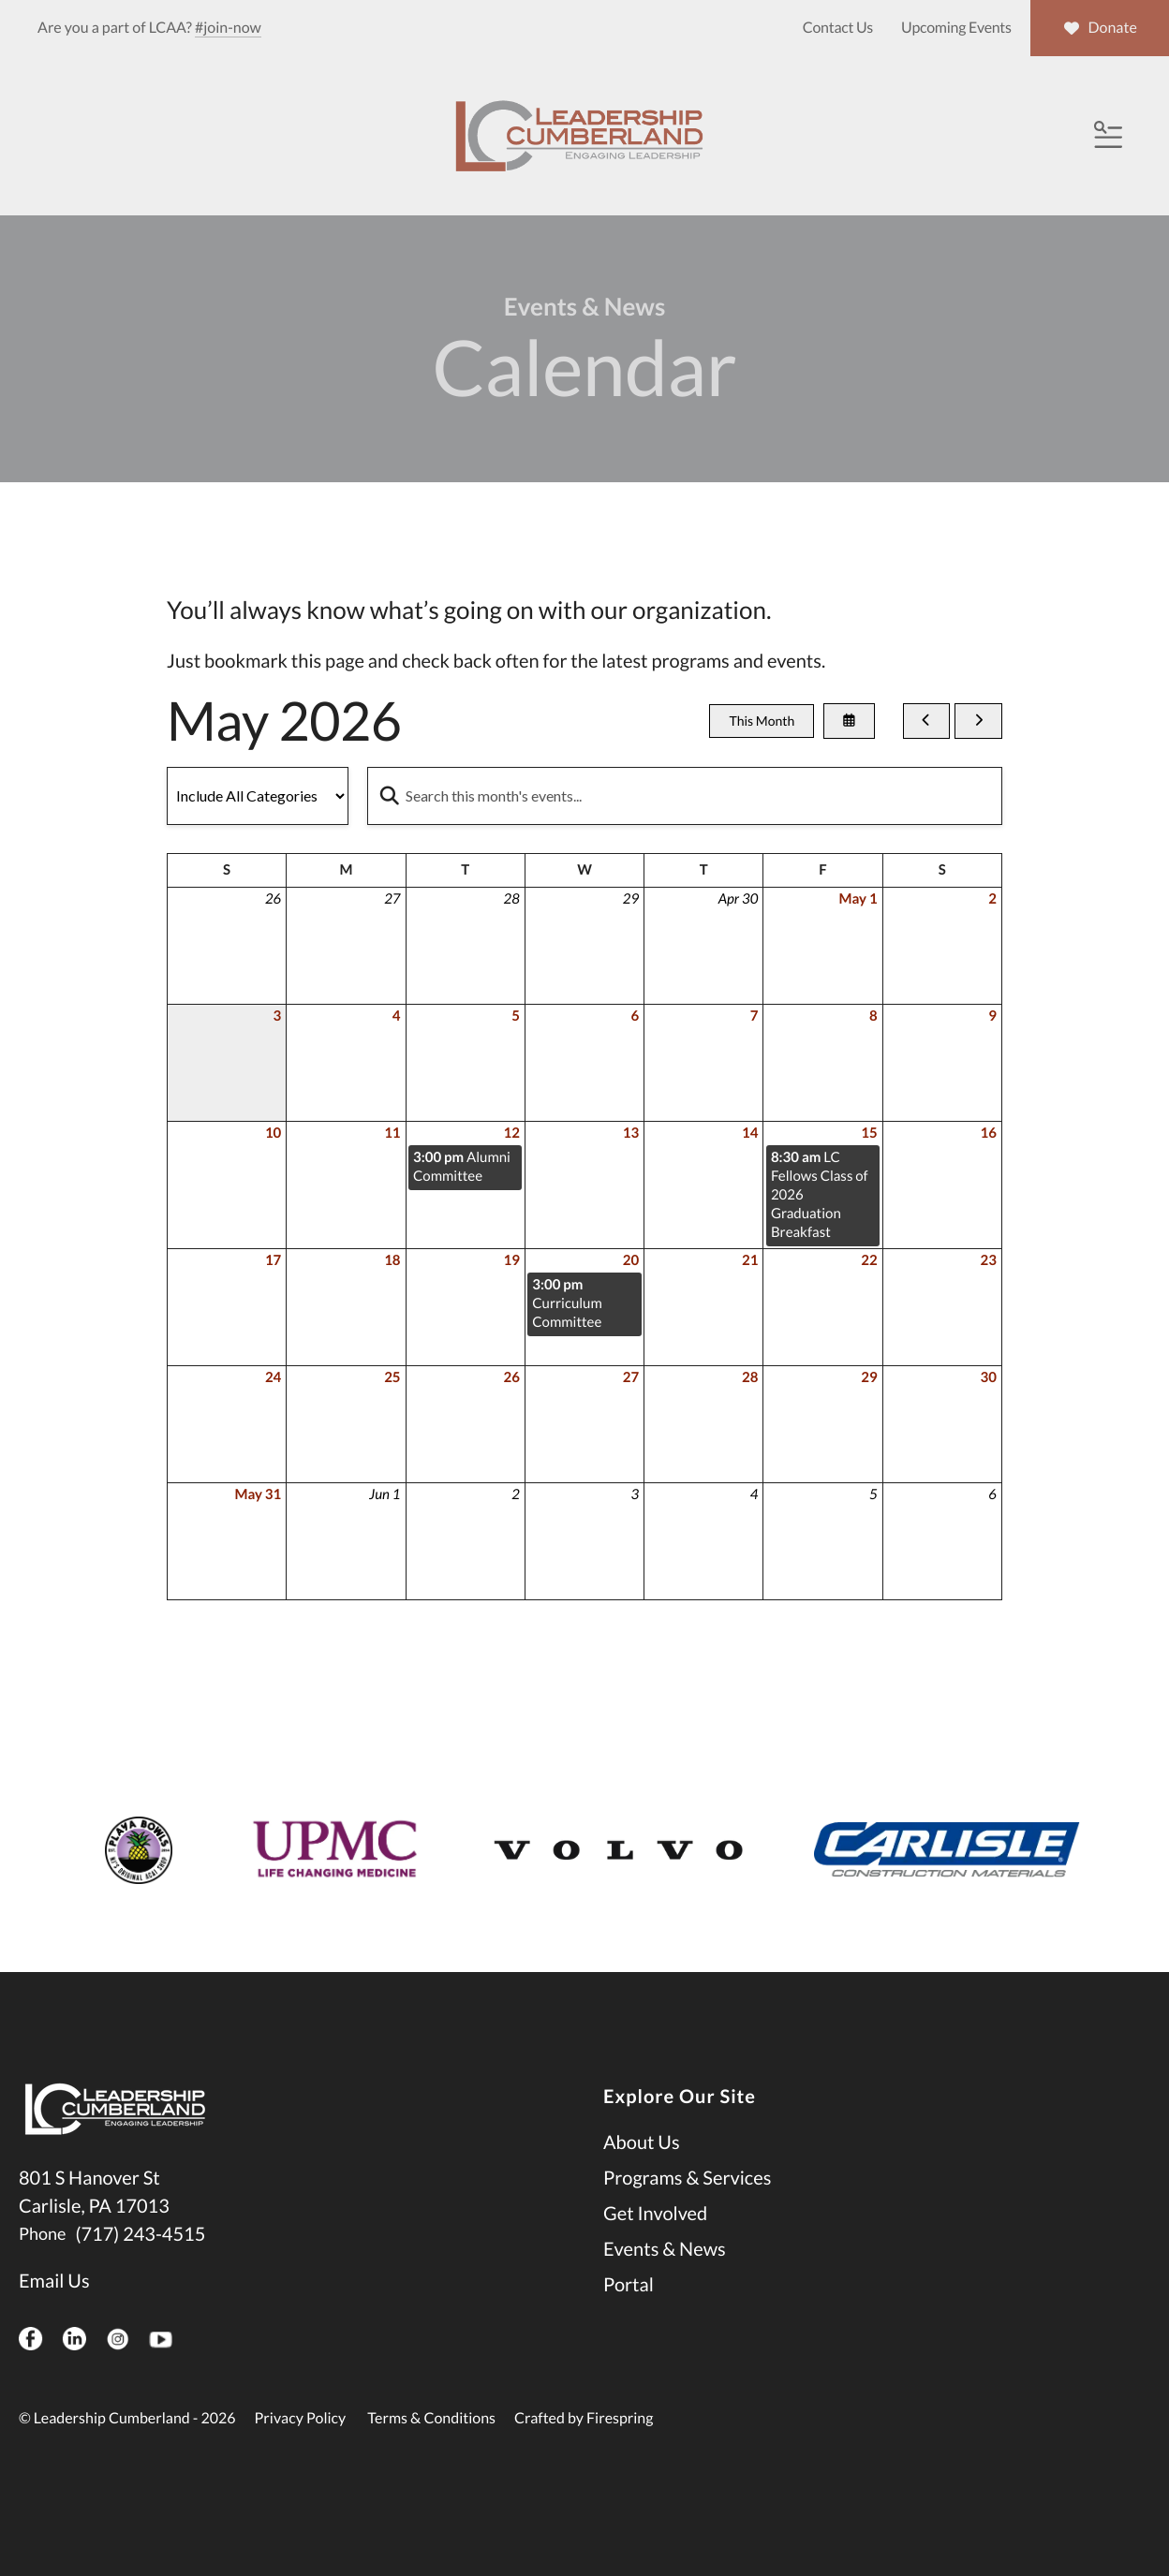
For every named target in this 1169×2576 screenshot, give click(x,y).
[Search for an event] (684, 832)
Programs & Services (687, 2214)
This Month (761, 758)
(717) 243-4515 (140, 2271)
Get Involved (655, 2250)
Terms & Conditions (431, 2455)
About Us (641, 2179)
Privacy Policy (301, 2455)
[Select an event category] (257, 832)
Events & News (664, 2285)
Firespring (619, 2455)
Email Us (54, 2317)
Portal (628, 2321)
